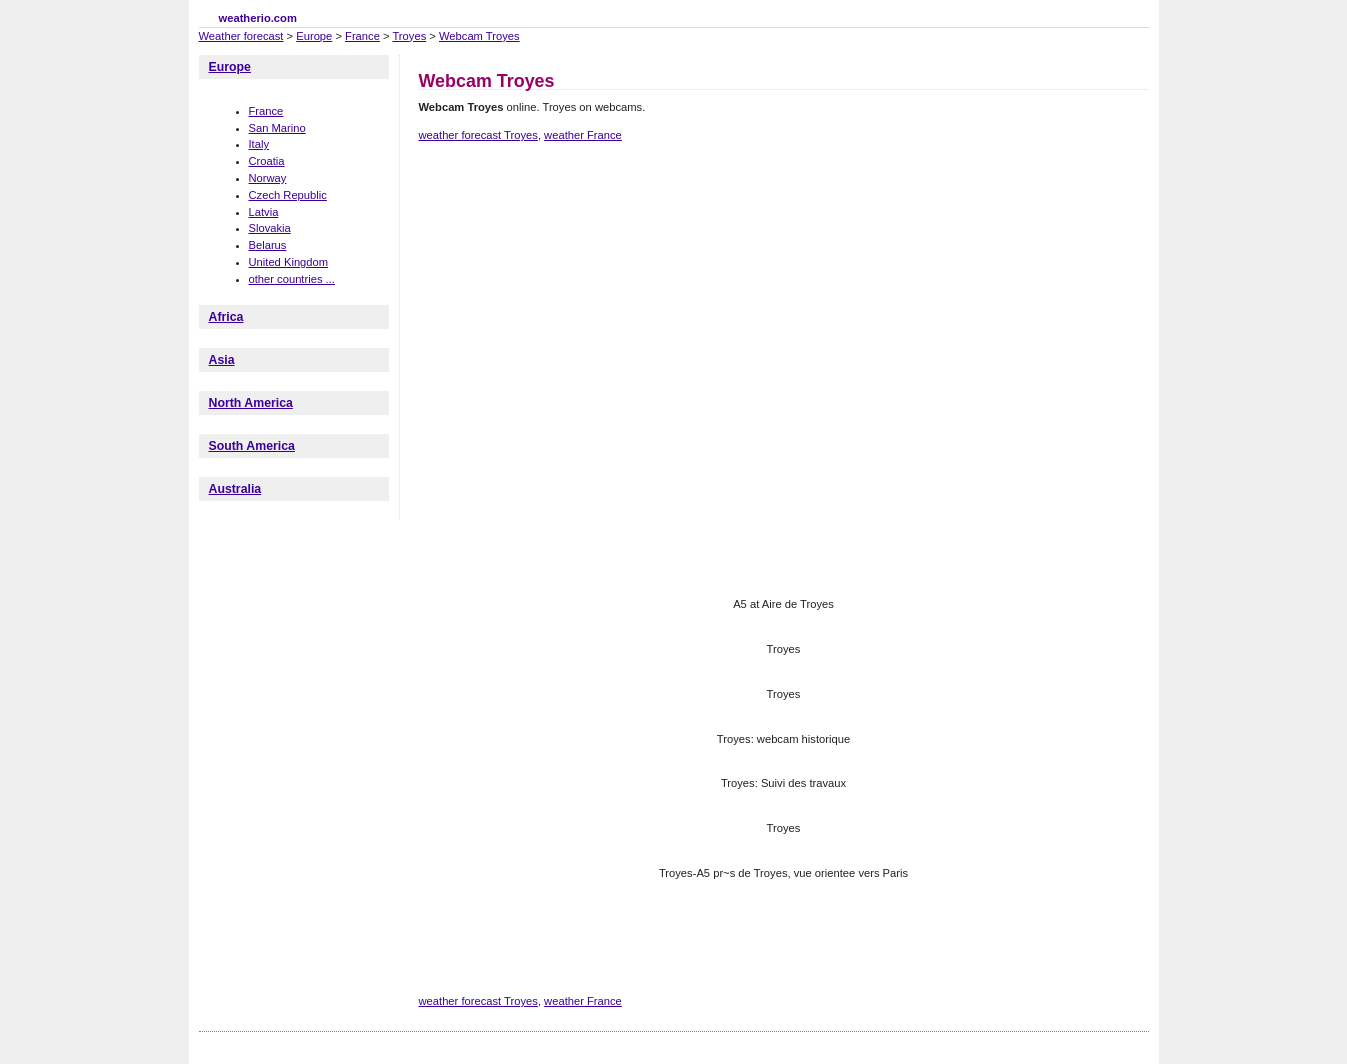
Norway (268, 178)
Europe (314, 36)
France (362, 36)
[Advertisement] (783, 228)
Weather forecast (241, 36)
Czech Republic (288, 195)
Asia (222, 360)
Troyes (409, 36)
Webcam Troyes (479, 36)
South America (252, 446)
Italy (259, 144)
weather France (583, 135)
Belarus (268, 245)
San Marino (277, 128)
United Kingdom (289, 262)
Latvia (264, 212)
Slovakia (270, 228)
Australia (235, 489)
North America (251, 403)
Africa (226, 317)
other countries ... (292, 279)
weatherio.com (258, 18)
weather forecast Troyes (478, 135)
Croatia (267, 161)
